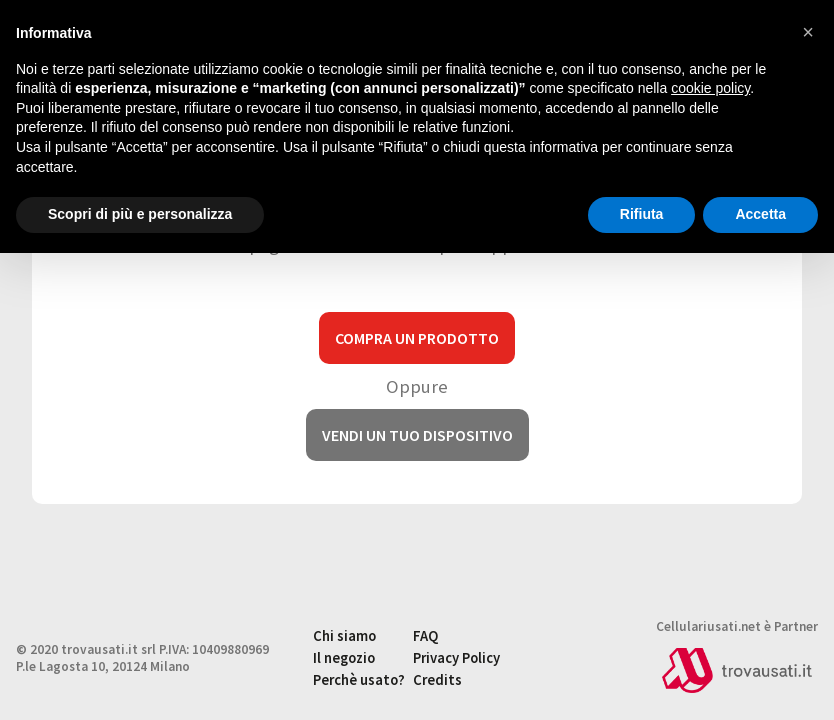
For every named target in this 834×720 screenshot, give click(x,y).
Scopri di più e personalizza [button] (140, 214)
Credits (437, 680)
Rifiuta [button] (642, 214)
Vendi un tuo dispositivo (417, 435)
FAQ (425, 636)
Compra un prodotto (417, 338)
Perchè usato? (359, 680)
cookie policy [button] (710, 88)
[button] (808, 32)
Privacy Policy (456, 658)
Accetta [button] (760, 214)
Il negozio (344, 658)
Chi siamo (344, 636)
